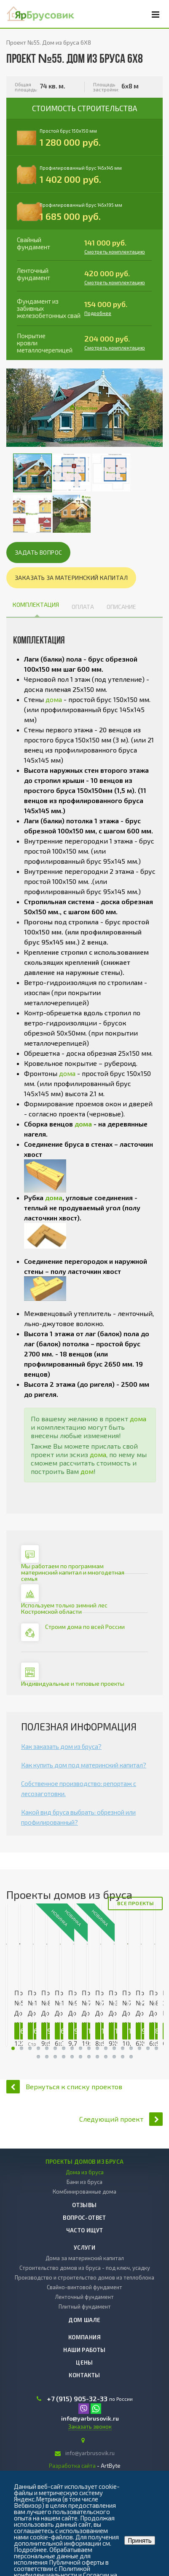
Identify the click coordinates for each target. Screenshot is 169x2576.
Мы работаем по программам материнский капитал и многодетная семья (72, 1572)
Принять (140, 2540)
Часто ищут (84, 2230)
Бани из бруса (84, 2181)
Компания (84, 2337)
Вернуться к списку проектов (64, 2086)
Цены (84, 2362)
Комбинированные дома (84, 2191)
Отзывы (84, 2205)
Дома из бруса (85, 2172)
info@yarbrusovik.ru (90, 2418)
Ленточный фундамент (84, 2296)
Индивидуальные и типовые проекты (72, 1683)
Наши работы (84, 2349)
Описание (121, 606)
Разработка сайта (72, 2465)
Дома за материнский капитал (85, 2258)
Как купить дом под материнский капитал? (83, 1765)
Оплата (83, 606)
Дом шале (84, 2320)
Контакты (84, 2375)
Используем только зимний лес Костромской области (64, 1608)
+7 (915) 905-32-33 (77, 2398)
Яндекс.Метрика (37, 2499)
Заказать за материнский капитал (71, 577)
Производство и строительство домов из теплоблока (84, 2277)
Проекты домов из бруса (85, 2161)
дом (87, 1471)
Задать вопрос (38, 552)
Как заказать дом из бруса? (61, 1746)
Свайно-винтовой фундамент (84, 2287)
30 (13, 2048)
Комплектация (36, 604)
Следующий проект (121, 2119)
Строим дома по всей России (85, 1626)
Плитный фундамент (85, 2306)
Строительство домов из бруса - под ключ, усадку (84, 2267)
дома (54, 699)
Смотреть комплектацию (114, 251)
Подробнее (97, 312)
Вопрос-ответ (84, 2217)
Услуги (84, 2247)
